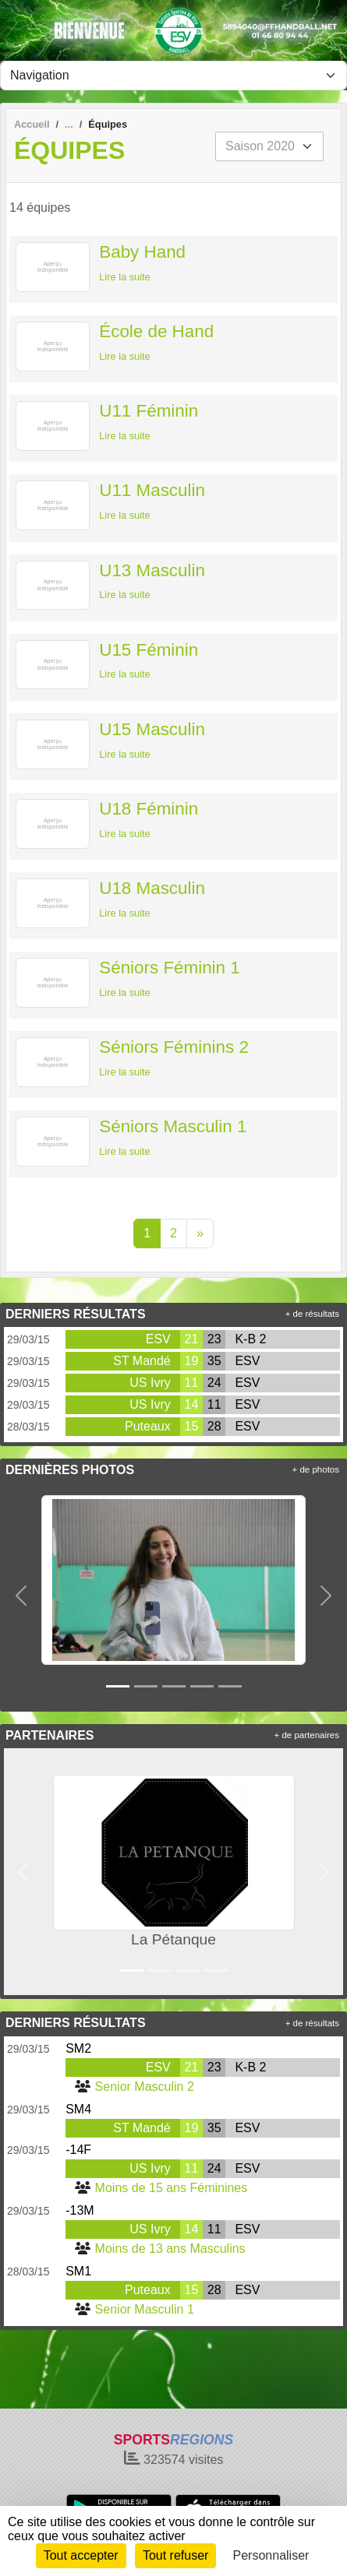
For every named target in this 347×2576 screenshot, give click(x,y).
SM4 (78, 2109)
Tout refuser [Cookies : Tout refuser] (175, 2555)
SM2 (78, 2048)
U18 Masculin (152, 888)
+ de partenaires (306, 1735)
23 (214, 1339)
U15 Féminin (148, 650)
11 (192, 1382)
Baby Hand (142, 252)
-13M (80, 2210)
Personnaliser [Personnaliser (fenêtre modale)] (271, 2555)
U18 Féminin (148, 808)
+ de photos (315, 1469)
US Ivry (149, 1382)
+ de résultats (312, 1313)
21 (192, 1339)
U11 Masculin (152, 490)
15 (192, 1426)
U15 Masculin (152, 729)
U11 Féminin (148, 411)
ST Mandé (142, 1360)
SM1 (78, 2271)
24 (214, 1382)
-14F (78, 2149)
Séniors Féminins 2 (174, 1047)
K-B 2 (250, 1339)
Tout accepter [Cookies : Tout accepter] (81, 2555)
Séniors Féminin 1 (169, 967)
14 (192, 1404)
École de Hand (156, 331)
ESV (158, 1339)
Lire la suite (124, 277)
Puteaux (148, 1426)
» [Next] (200, 1233)
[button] (21, 1595)
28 (214, 1426)
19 (192, 1360)
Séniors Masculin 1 (172, 1126)
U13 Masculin (152, 570)
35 (214, 1360)
